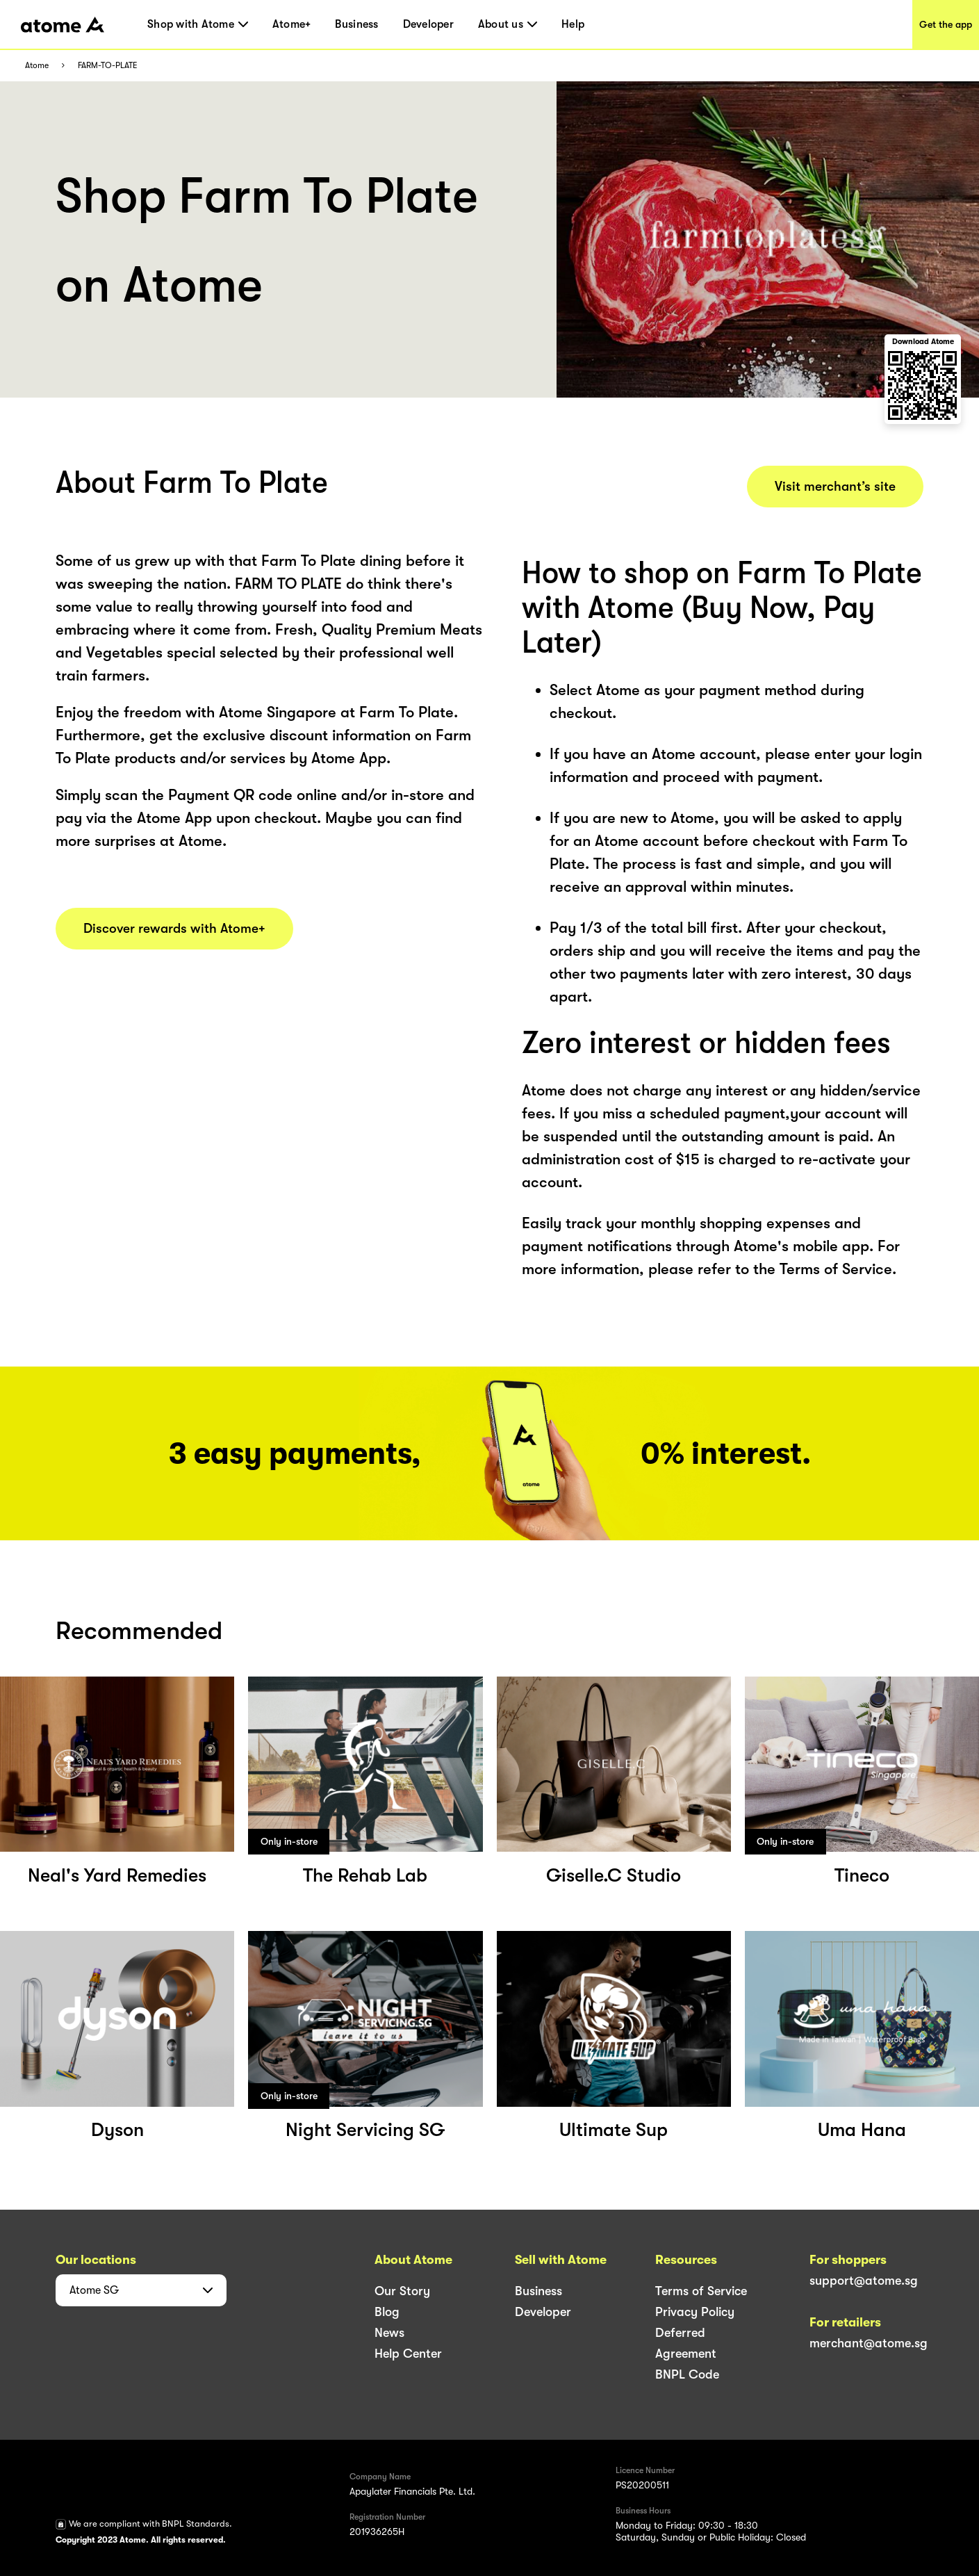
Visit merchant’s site (835, 486)
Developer (428, 24)
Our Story (402, 2291)
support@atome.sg (863, 2281)
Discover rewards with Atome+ (174, 928)
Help (572, 24)
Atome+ (291, 24)
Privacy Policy (694, 2312)
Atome (37, 65)
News (389, 2333)
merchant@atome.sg (868, 2343)
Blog (387, 2312)
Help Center (408, 2354)
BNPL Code (687, 2374)
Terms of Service (701, 2291)
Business (356, 24)
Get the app (945, 24)
